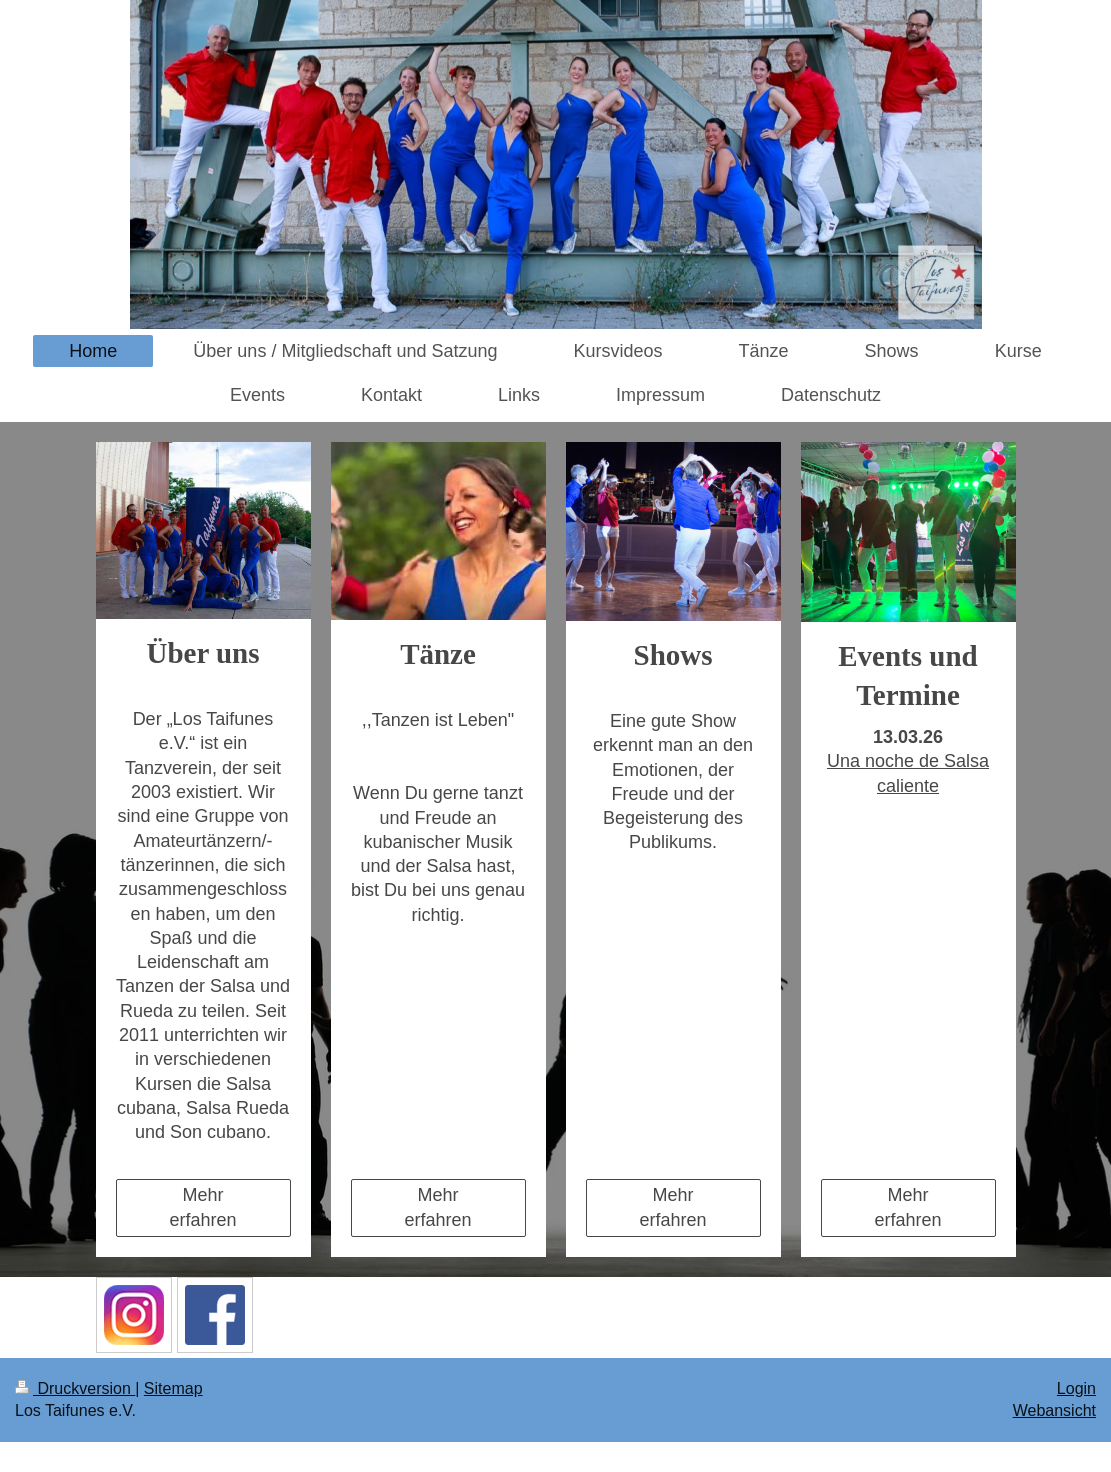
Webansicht (1054, 1410)
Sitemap (173, 1388)
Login (1076, 1388)
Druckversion (75, 1388)
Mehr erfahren (202, 1207)
